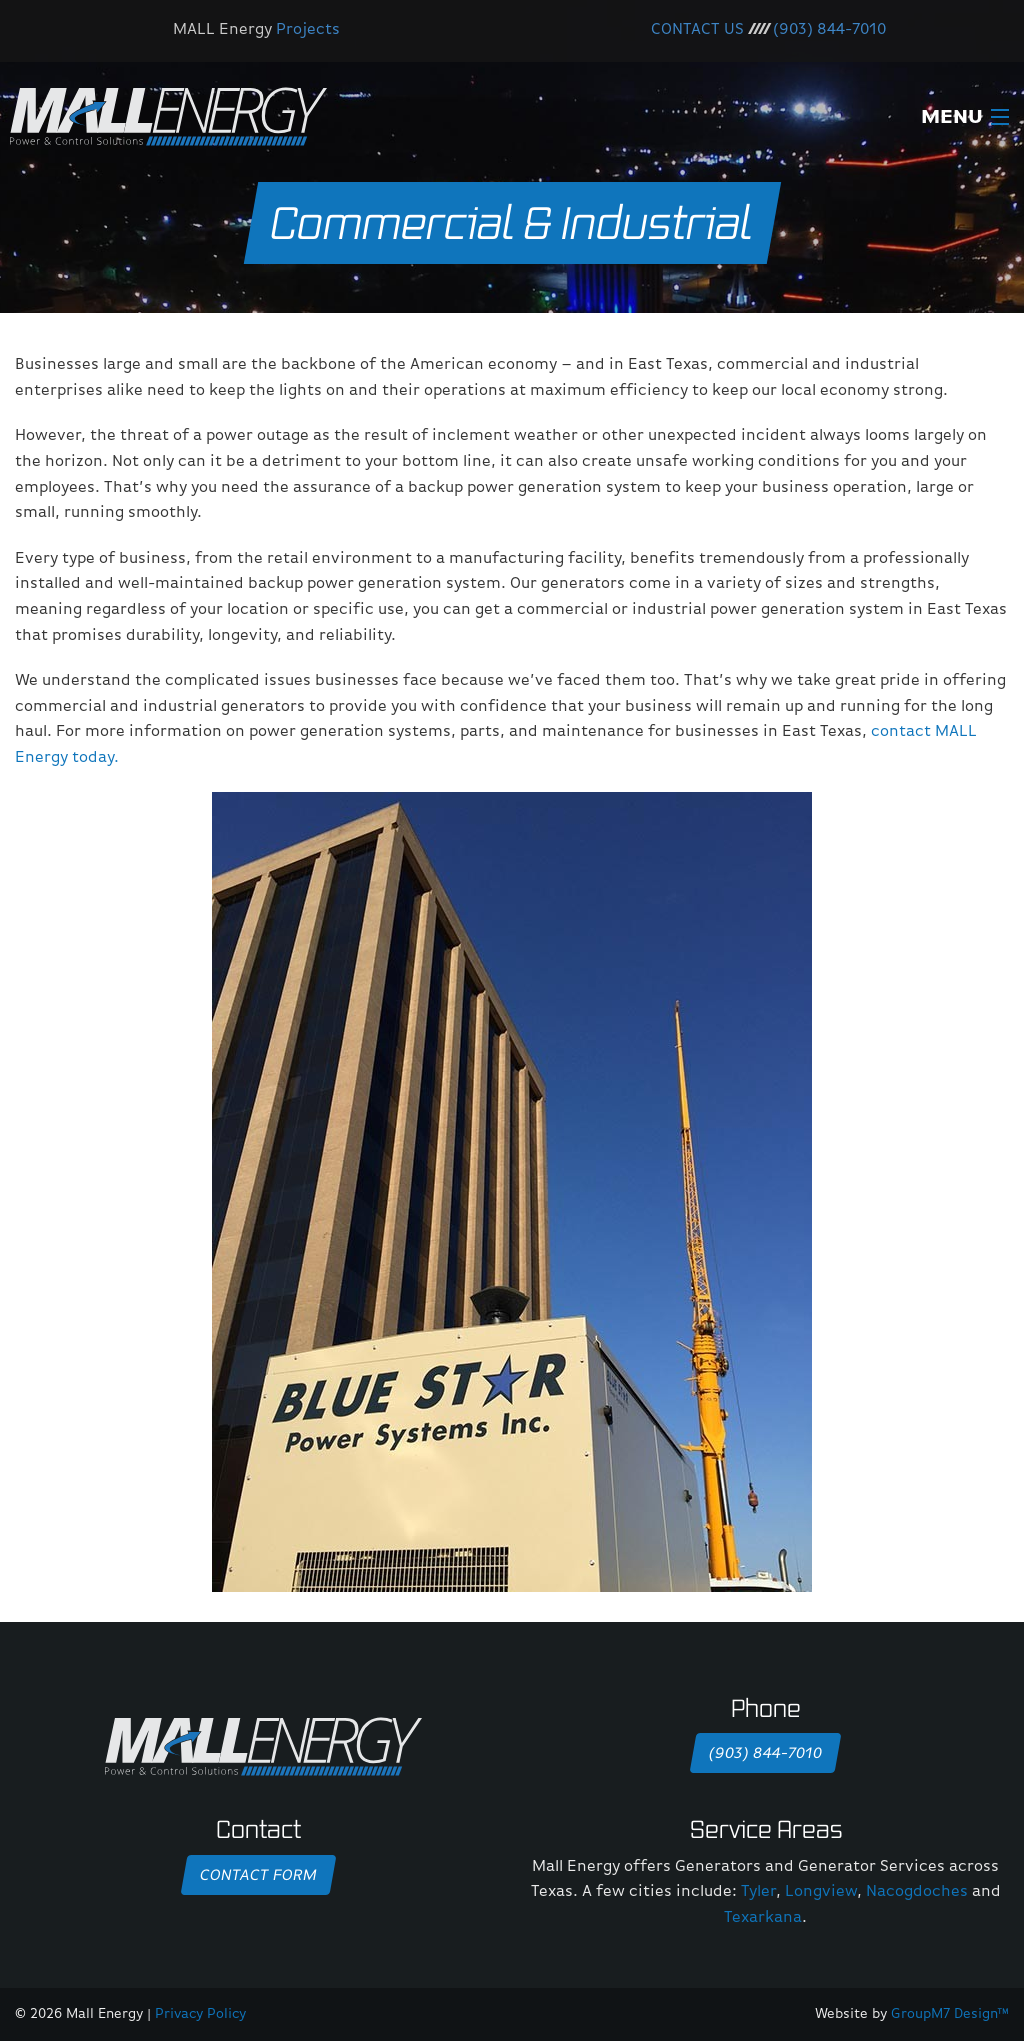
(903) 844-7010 (829, 30)
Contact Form (258, 1876)
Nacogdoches (917, 1892)
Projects (308, 30)
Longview (821, 1892)
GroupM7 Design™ (950, 2014)
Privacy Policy (200, 2014)
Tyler (758, 1892)
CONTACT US (697, 30)
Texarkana (763, 1918)
